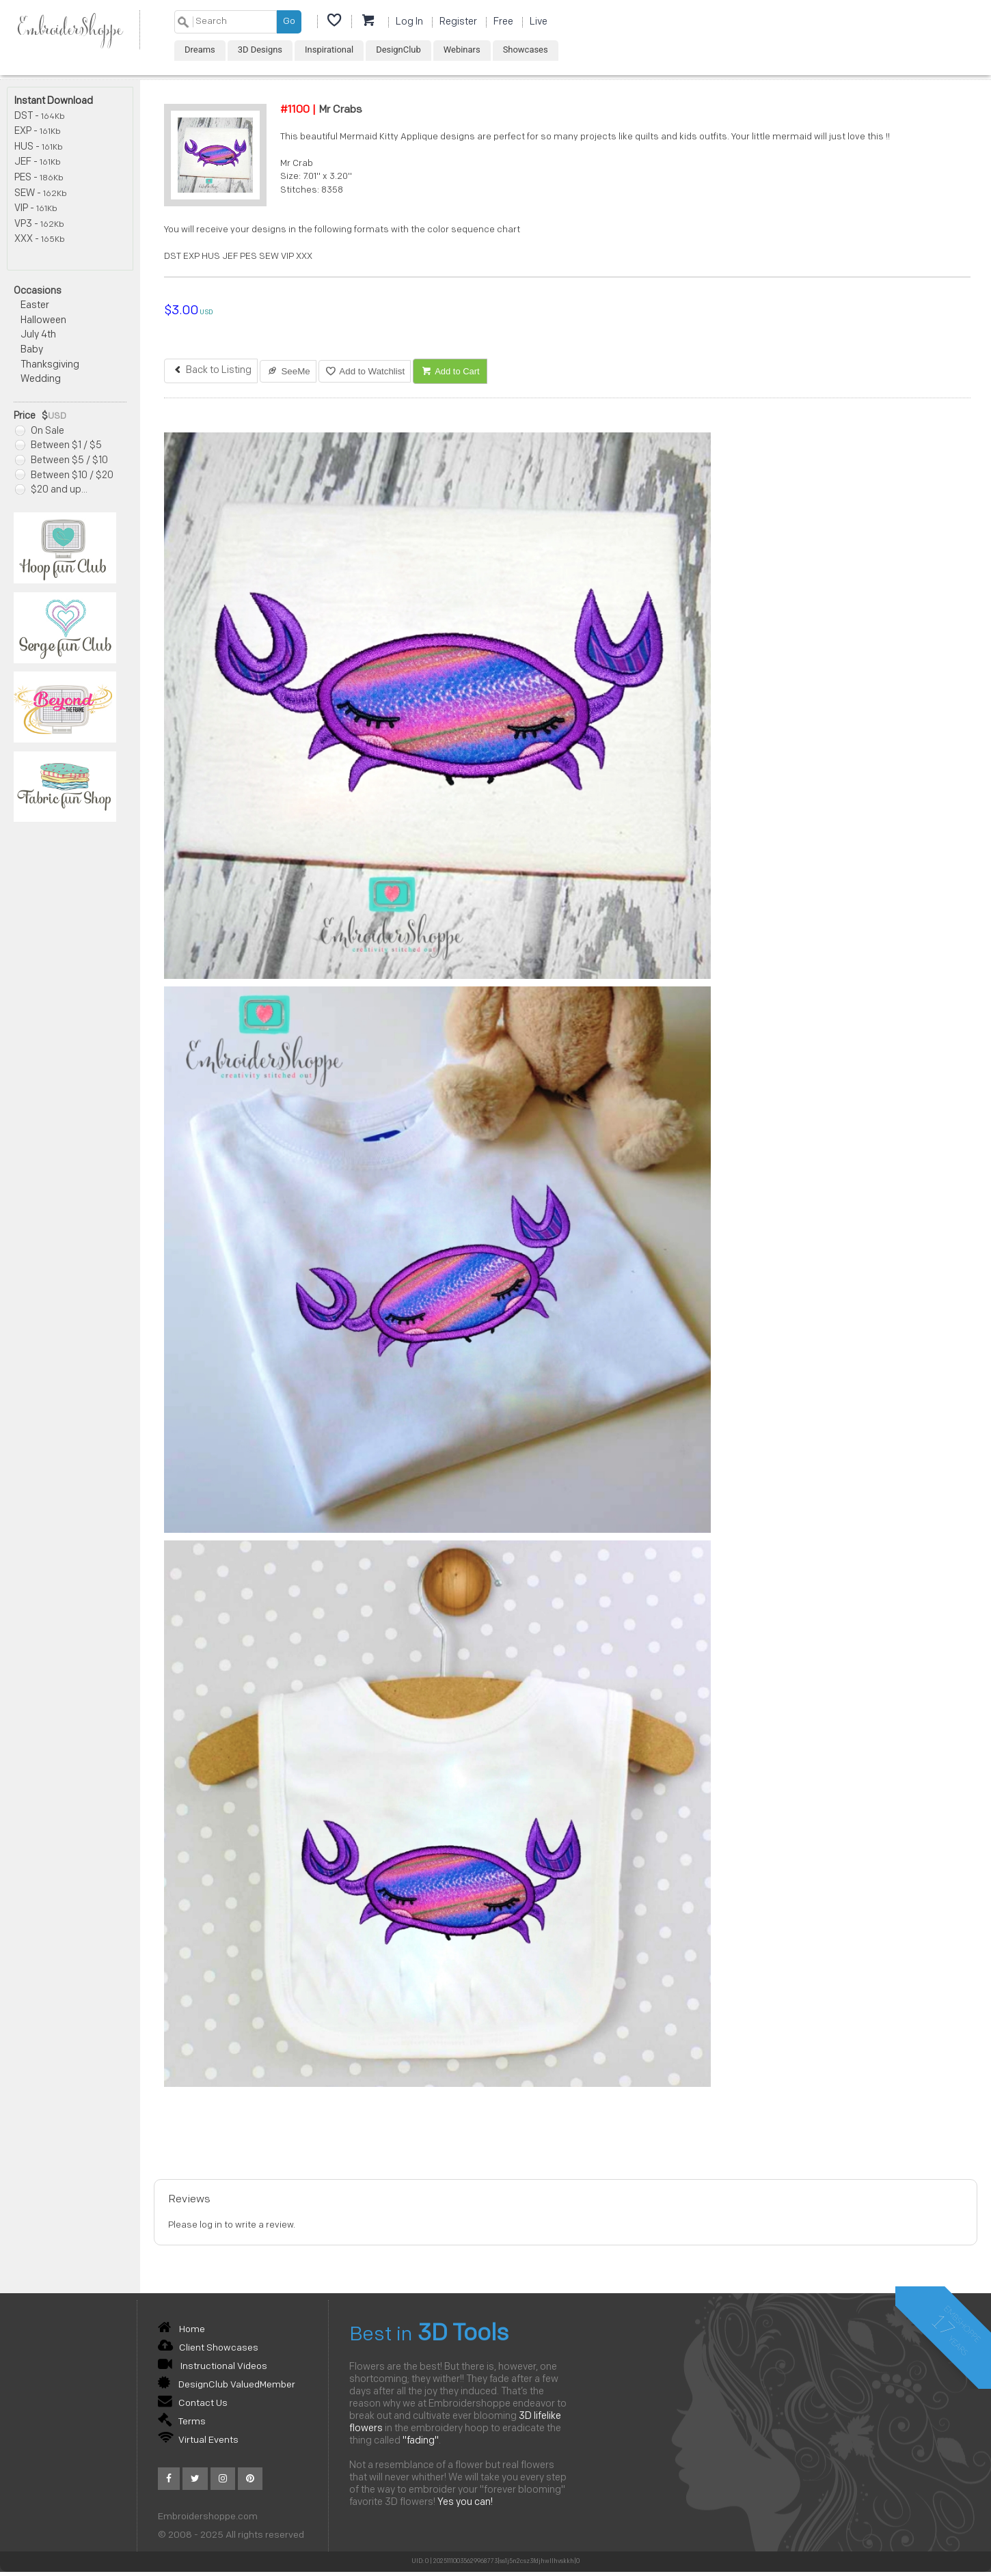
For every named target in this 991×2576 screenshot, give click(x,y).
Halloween (43, 321)
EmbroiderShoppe (69, 29)
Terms (182, 2422)
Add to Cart (450, 371)
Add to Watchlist (365, 371)
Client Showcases (208, 2348)
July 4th (38, 335)
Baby (32, 350)
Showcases (525, 49)
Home (181, 2329)
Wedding (41, 379)
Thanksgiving (50, 365)
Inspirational (329, 49)
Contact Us (193, 2403)
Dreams (200, 49)
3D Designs (260, 49)
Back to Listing (211, 370)
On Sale (39, 431)
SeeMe (288, 371)
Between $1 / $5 (58, 446)
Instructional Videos (212, 2366)
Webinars (462, 49)
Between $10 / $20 (64, 476)
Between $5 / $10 (61, 461)
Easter (35, 306)
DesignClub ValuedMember (226, 2385)
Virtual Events (198, 2440)
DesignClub (398, 49)
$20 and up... (51, 490)
